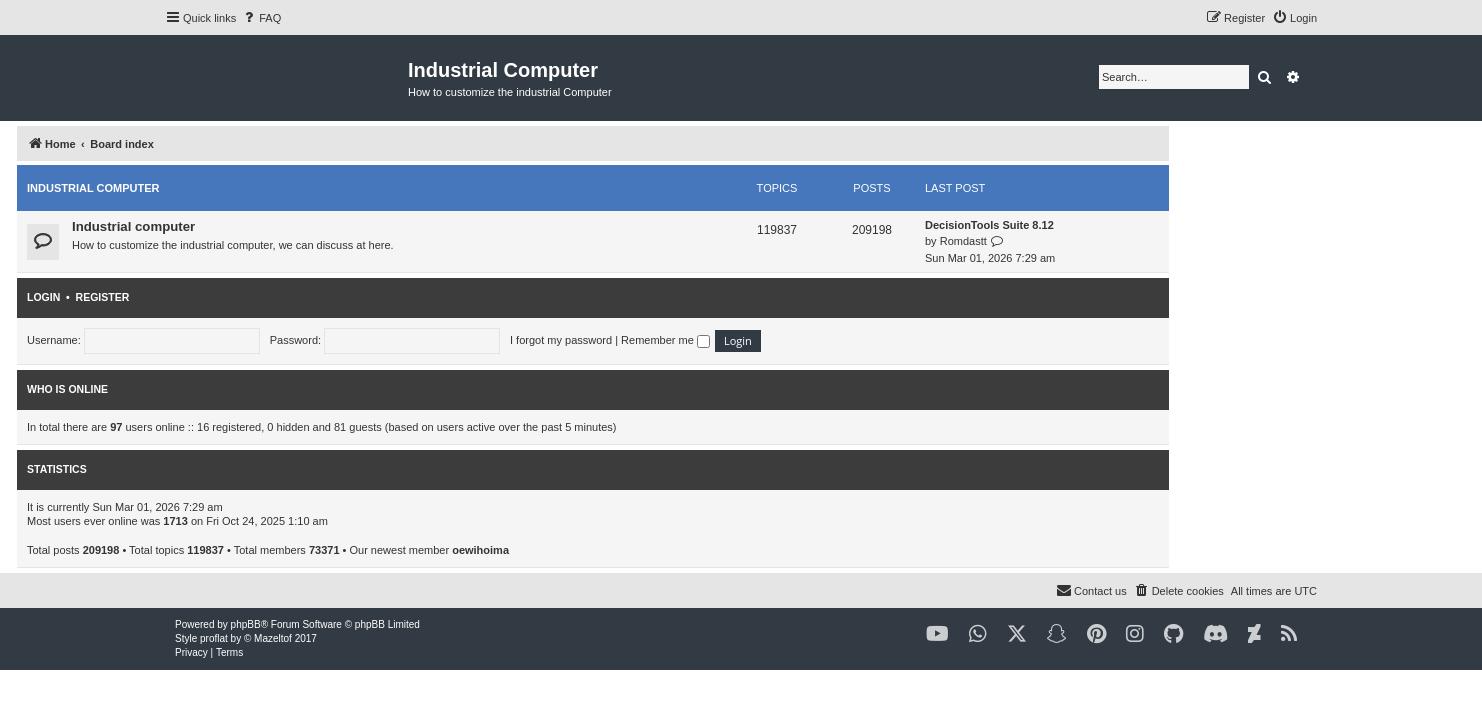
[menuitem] (261, 18)
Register (251, 297)
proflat (214, 638)
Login (191, 297)
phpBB (246, 624)
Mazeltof (273, 638)
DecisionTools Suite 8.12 (1137, 225)
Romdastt (1111, 241)
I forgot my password (709, 340)
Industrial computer (241, 188)
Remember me (813, 340)
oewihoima (628, 550)
